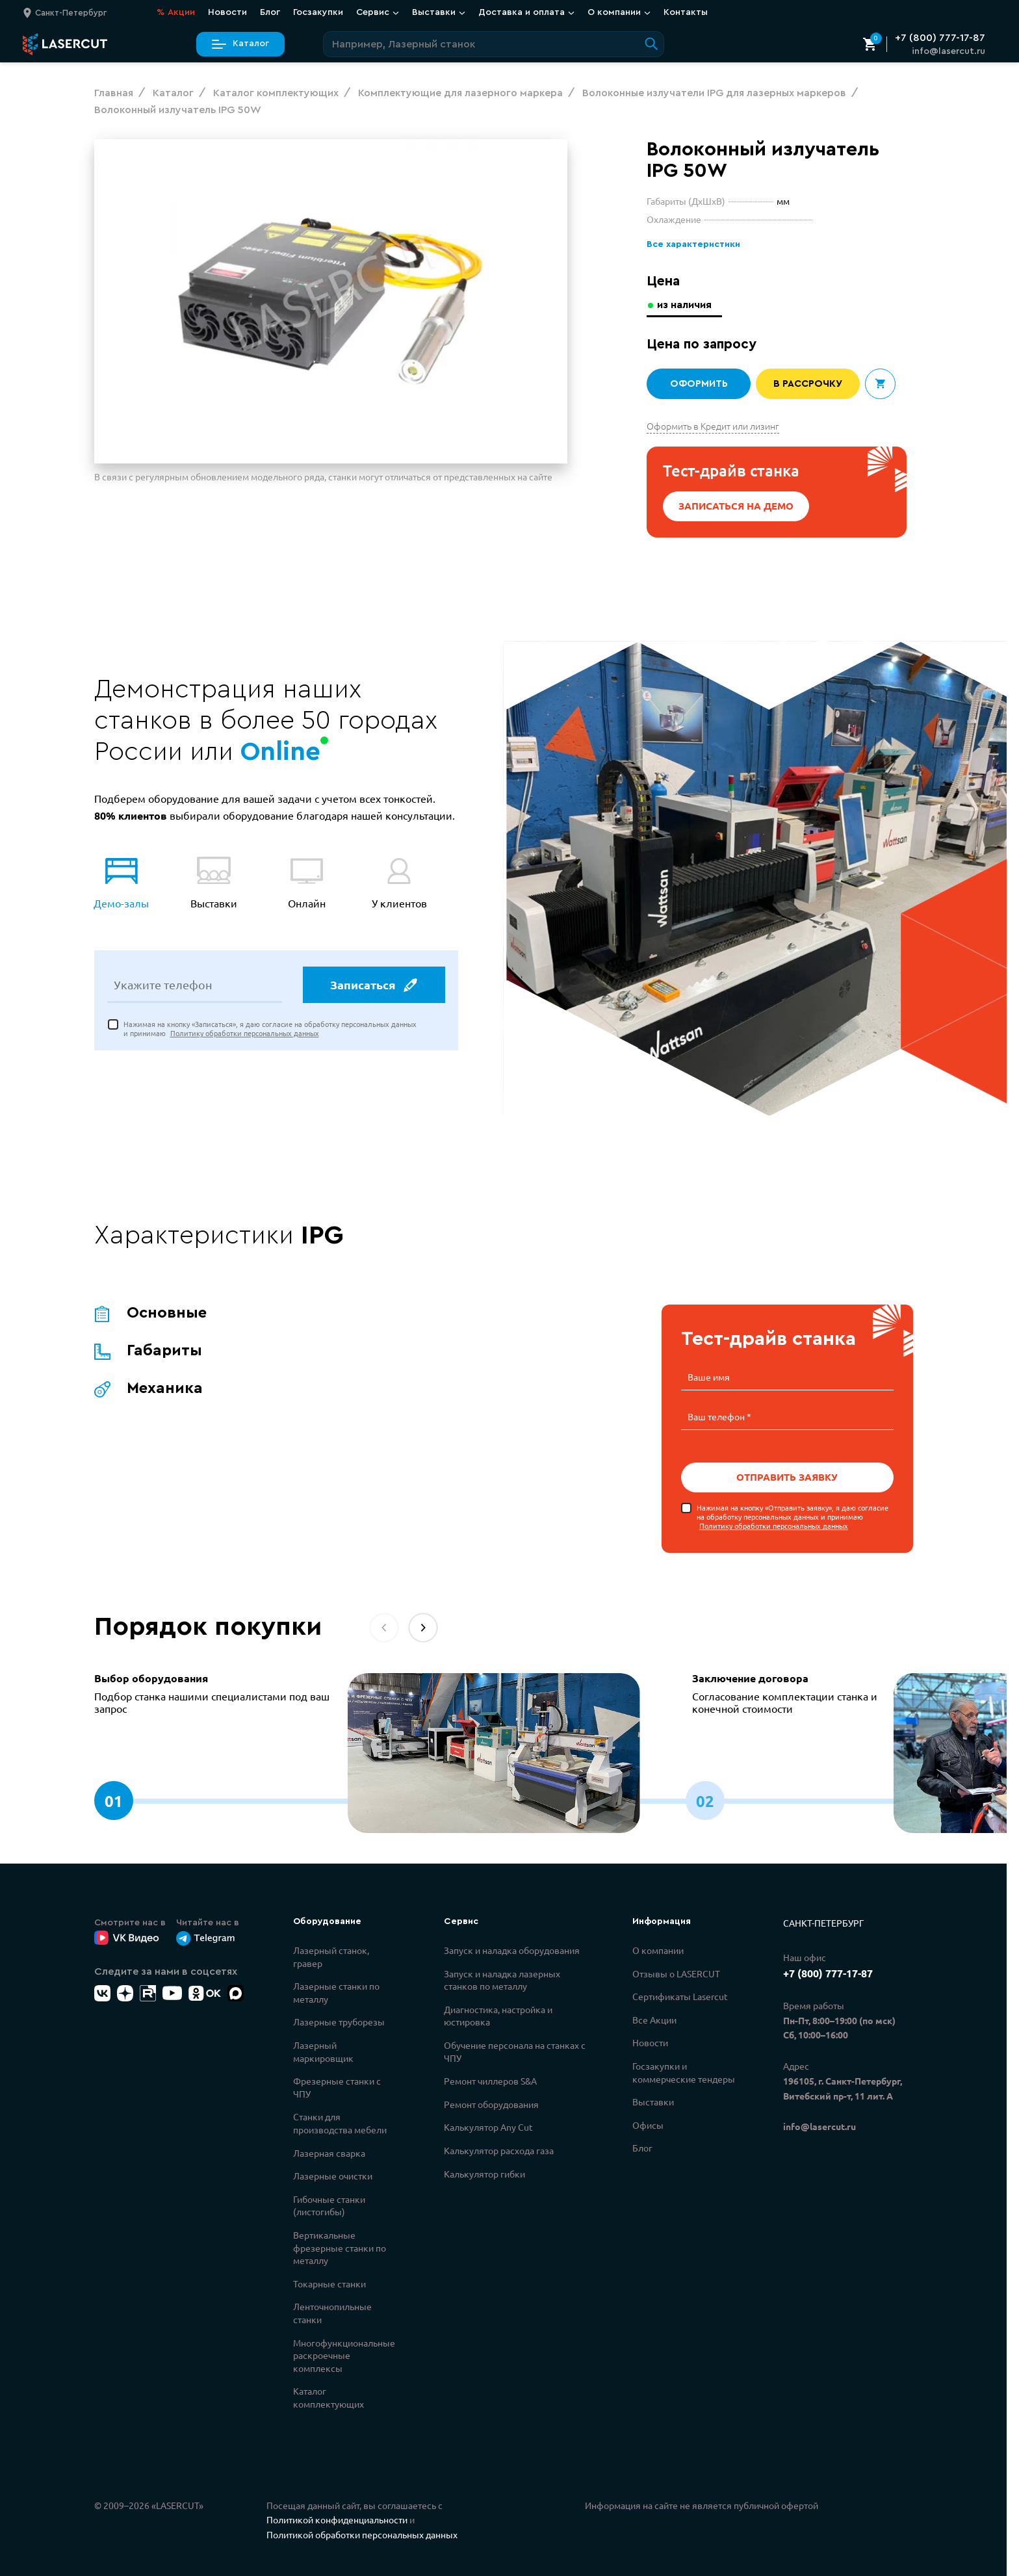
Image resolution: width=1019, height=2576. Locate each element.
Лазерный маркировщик (323, 2050)
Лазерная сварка (329, 2151)
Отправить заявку (787, 1475)
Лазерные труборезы (339, 2020)
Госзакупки (318, 12)
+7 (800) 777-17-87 (940, 38)
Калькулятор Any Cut (488, 2125)
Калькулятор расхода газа (499, 2149)
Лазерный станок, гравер (331, 1955)
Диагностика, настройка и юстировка (498, 2014)
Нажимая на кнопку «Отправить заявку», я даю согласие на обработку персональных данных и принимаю (792, 1515)
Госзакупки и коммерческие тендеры (683, 2071)
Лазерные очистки (332, 2174)
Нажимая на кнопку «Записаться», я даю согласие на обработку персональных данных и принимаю (270, 1030)
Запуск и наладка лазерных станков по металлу (502, 1978)
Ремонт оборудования (491, 2103)
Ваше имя (709, 1377)
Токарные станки (329, 2282)
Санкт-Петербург (823, 1921)
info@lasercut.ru (948, 51)
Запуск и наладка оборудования (512, 1949)
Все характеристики (692, 245)
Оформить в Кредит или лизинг (713, 425)
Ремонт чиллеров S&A (490, 2079)
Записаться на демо (736, 506)
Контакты (686, 12)
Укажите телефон (163, 987)
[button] (423, 1626)
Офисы (648, 2123)
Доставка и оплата (526, 12)
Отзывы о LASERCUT (676, 1972)
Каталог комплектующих (328, 2396)
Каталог (240, 44)
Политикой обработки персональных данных (362, 2533)
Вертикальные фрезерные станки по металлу (339, 2246)
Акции (176, 13)
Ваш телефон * (719, 1415)
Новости (227, 12)
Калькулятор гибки (484, 2172)
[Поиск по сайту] (493, 44)
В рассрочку (808, 383)
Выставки (438, 12)
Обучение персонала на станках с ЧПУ (515, 2050)
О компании (619, 12)
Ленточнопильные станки (332, 2311)
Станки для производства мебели (340, 2121)
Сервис (377, 12)
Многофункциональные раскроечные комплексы (344, 2354)
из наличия (686, 304)
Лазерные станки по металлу (336, 1991)
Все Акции (654, 2018)
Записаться (373, 987)
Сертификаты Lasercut (680, 1995)
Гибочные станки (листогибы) (329, 2204)
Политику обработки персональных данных (244, 1035)
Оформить (699, 383)
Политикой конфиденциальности (336, 2518)
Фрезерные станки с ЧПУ (337, 2086)
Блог (270, 12)
